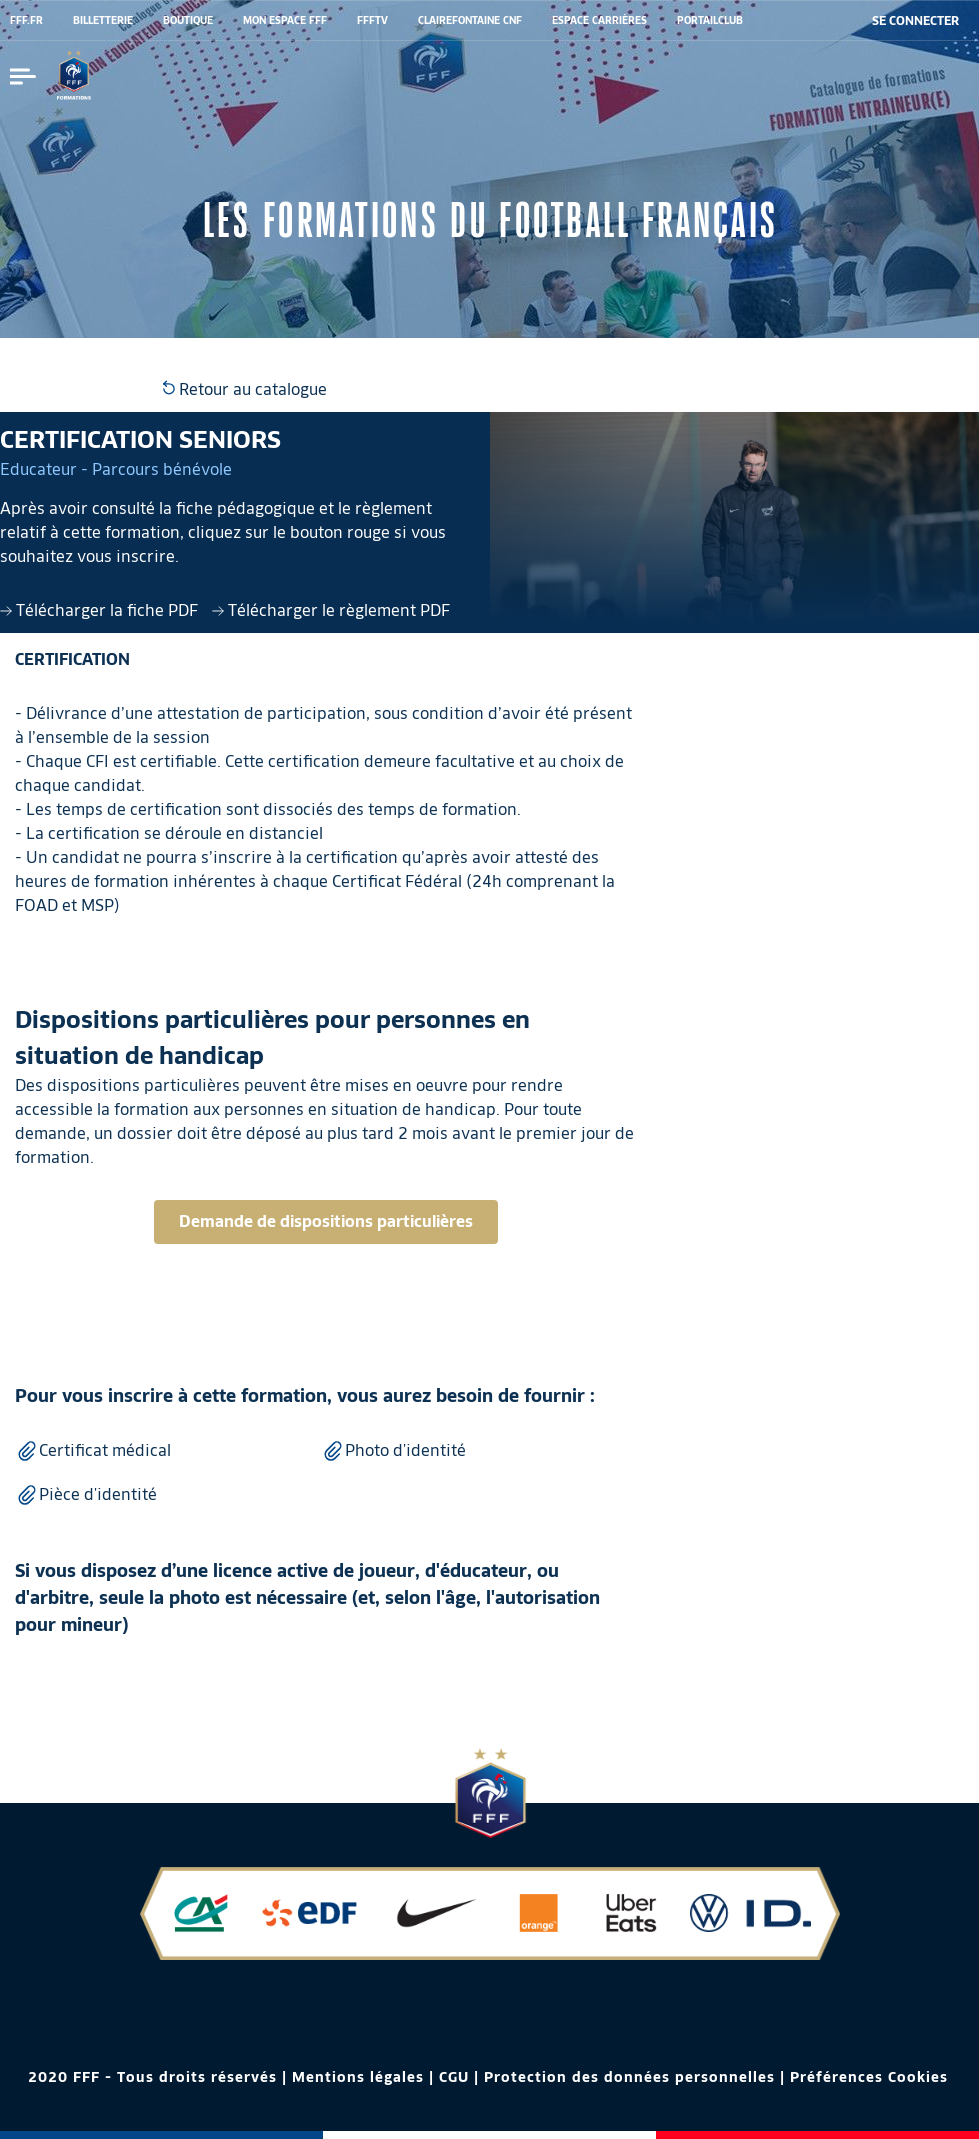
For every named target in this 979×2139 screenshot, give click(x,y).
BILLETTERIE (103, 20)
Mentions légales (358, 2077)
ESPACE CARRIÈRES (599, 20)
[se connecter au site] (915, 21)
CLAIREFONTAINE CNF (470, 20)
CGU (454, 2077)
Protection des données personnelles (629, 2077)
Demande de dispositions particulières (326, 1221)
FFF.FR (26, 20)
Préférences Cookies (869, 2077)
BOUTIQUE (188, 20)
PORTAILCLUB (710, 20)
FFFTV (372, 20)
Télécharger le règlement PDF (331, 610)
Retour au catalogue (245, 389)
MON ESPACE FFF (285, 20)
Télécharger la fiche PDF (101, 610)
